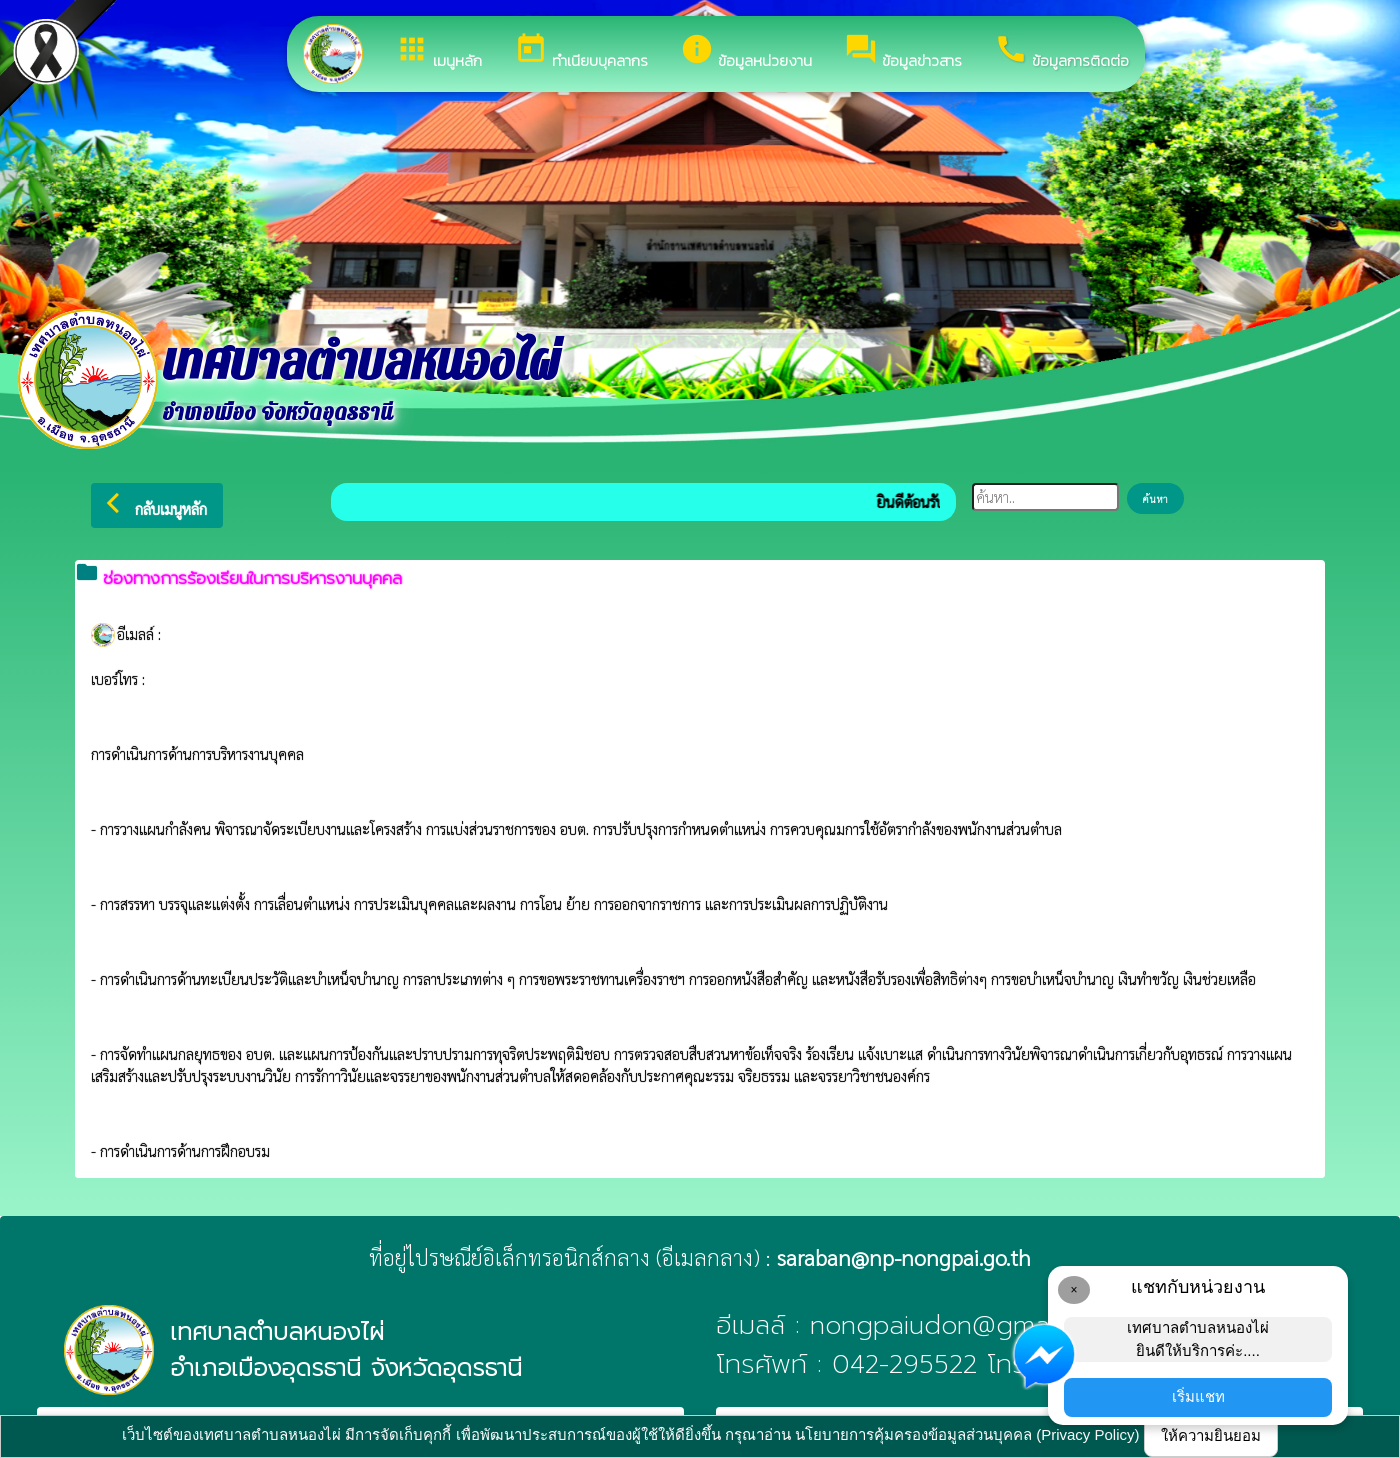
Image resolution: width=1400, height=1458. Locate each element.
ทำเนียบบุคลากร (581, 52)
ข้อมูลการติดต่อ (1061, 52)
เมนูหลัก (438, 52)
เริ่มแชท (1198, 1396)
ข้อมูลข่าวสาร (903, 52)
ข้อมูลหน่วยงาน (746, 52)
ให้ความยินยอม (1211, 1435)
